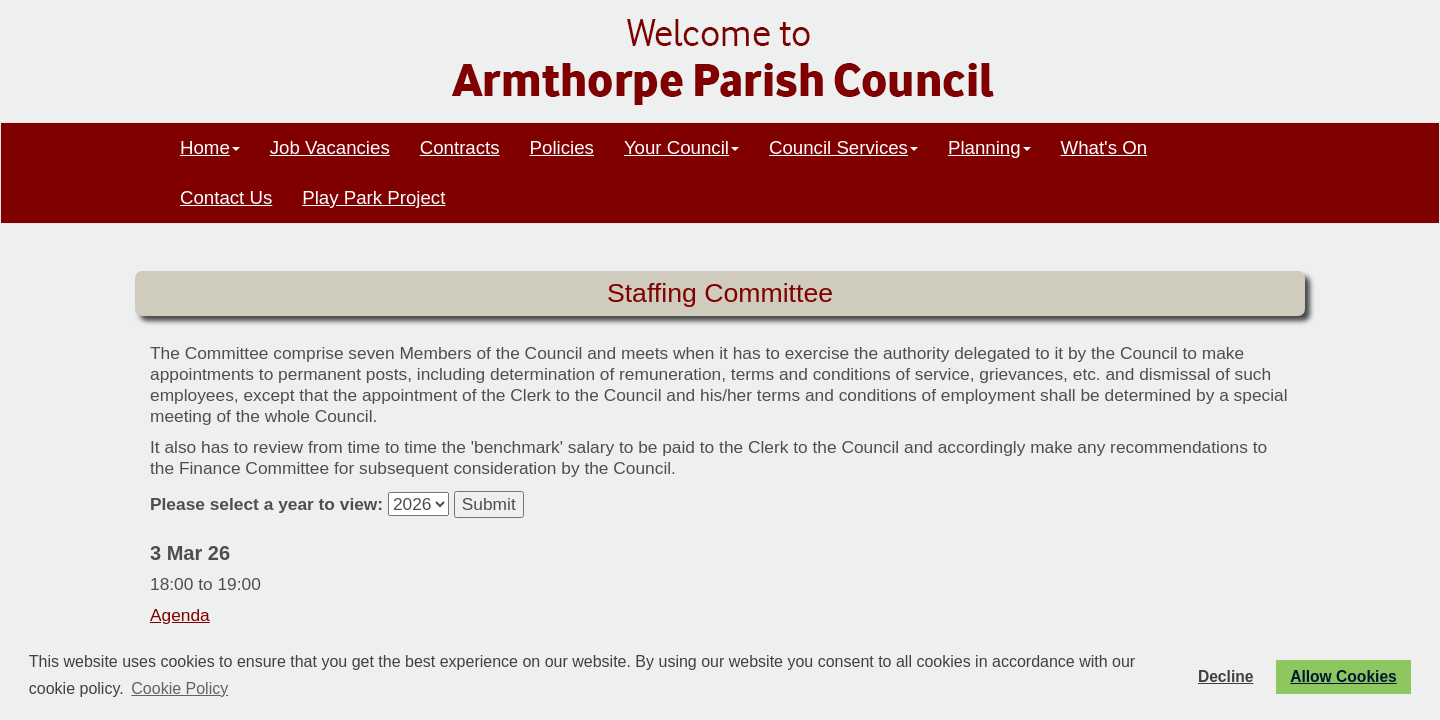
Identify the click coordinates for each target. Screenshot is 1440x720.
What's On (1104, 147)
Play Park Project (373, 197)
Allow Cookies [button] (1343, 676)
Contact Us (226, 197)
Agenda (180, 615)
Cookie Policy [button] (179, 688)
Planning (989, 147)
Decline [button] (1225, 676)
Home (210, 147)
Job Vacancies (330, 147)
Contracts (460, 147)
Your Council (681, 147)
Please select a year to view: (266, 504)
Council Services (843, 147)
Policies (562, 147)
